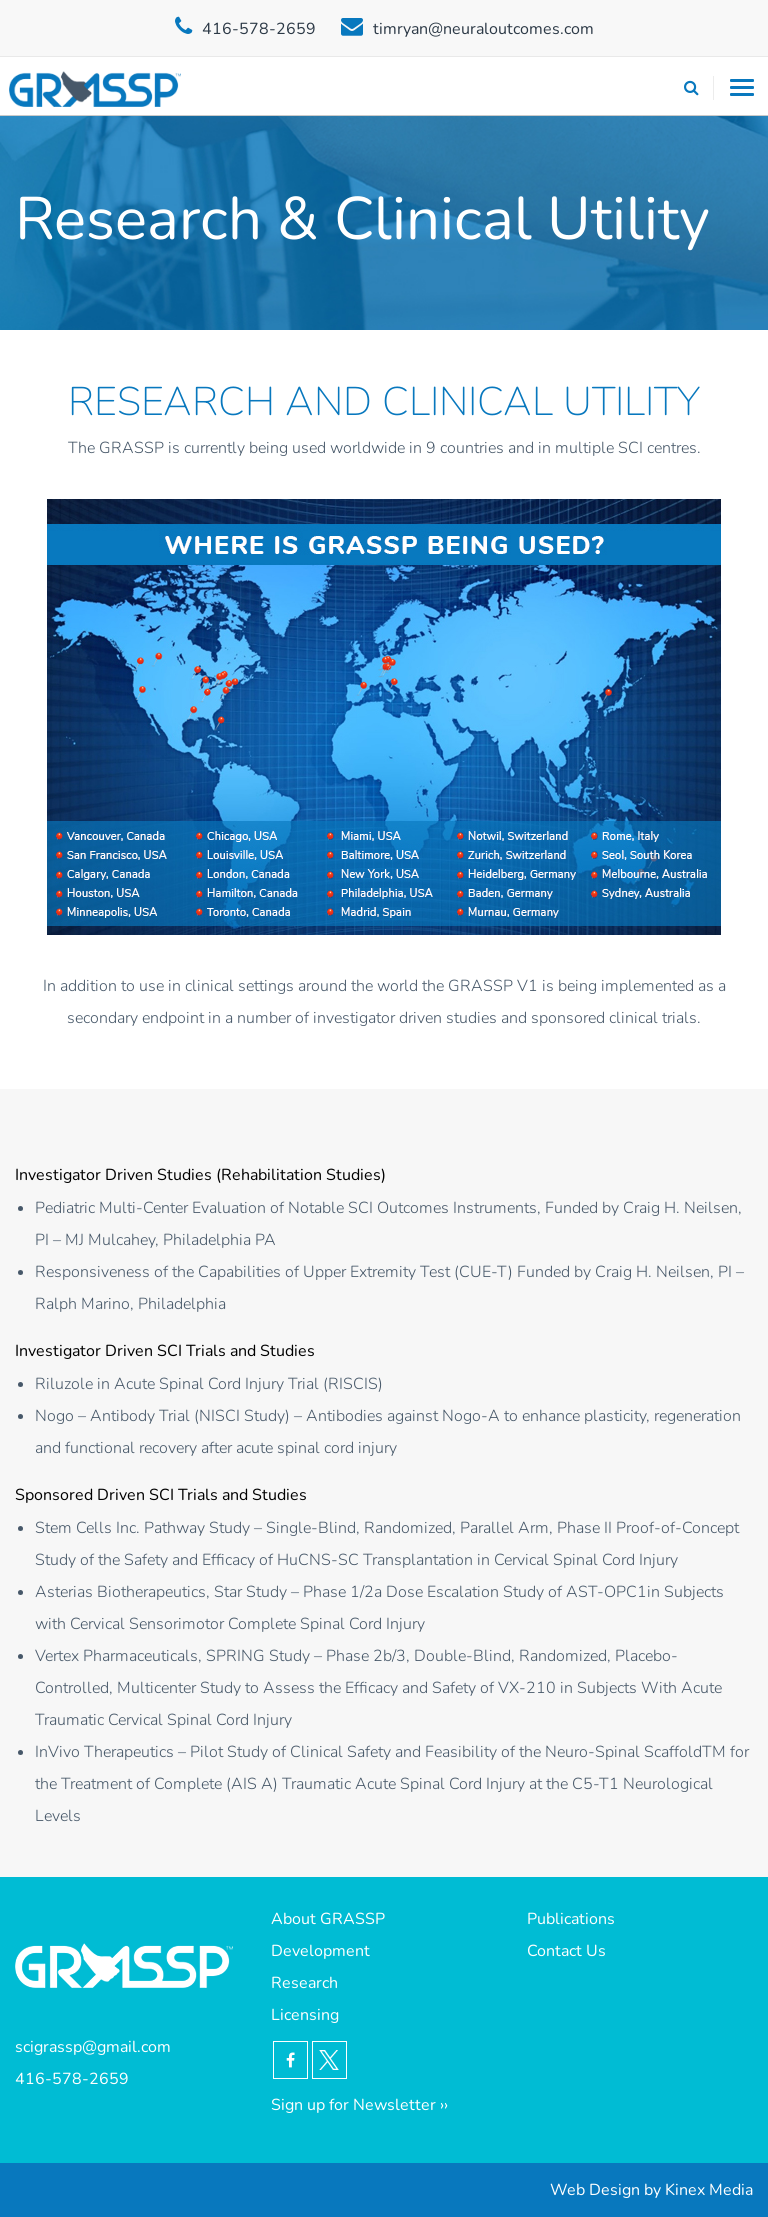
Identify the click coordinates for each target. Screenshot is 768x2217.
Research (304, 1983)
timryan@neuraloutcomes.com (483, 29)
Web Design (595, 2190)
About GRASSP (328, 1919)
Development (320, 1951)
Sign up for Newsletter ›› (359, 2105)
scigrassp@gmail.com (93, 2047)
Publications (571, 1919)
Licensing (305, 2015)
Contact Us (566, 1951)
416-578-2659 (259, 29)
